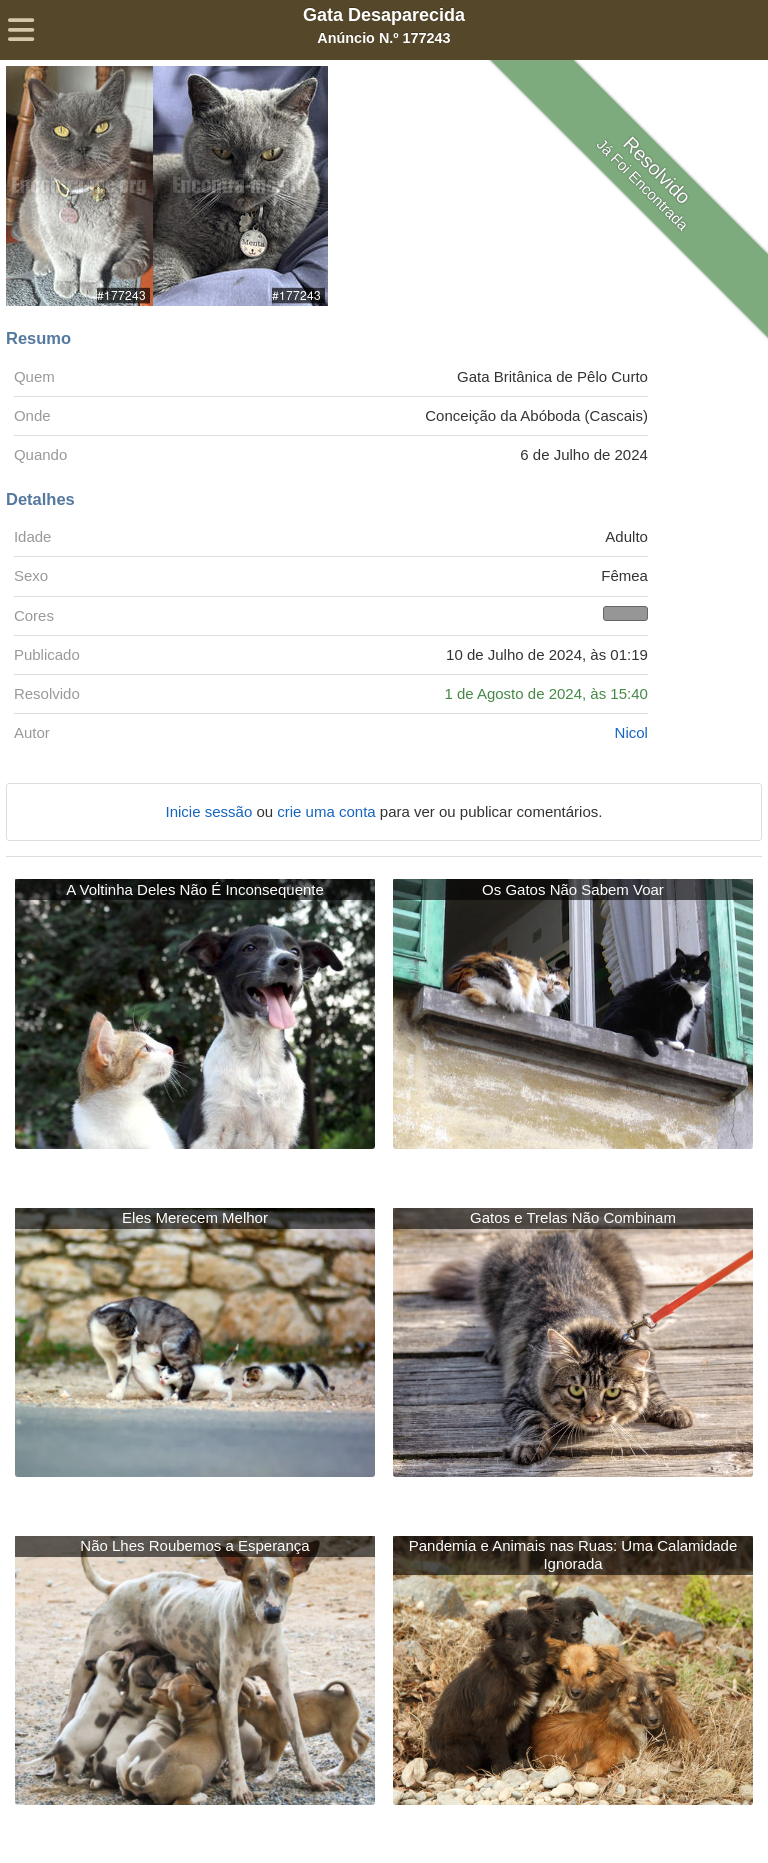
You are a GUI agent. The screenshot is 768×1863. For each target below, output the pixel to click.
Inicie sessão (211, 811)
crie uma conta (328, 811)
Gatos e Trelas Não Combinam (573, 1217)
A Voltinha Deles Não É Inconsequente (195, 889)
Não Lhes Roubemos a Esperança (194, 1545)
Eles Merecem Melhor (195, 1217)
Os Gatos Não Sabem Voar (573, 889)
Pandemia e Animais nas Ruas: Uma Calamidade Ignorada (573, 1554)
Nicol (631, 732)
